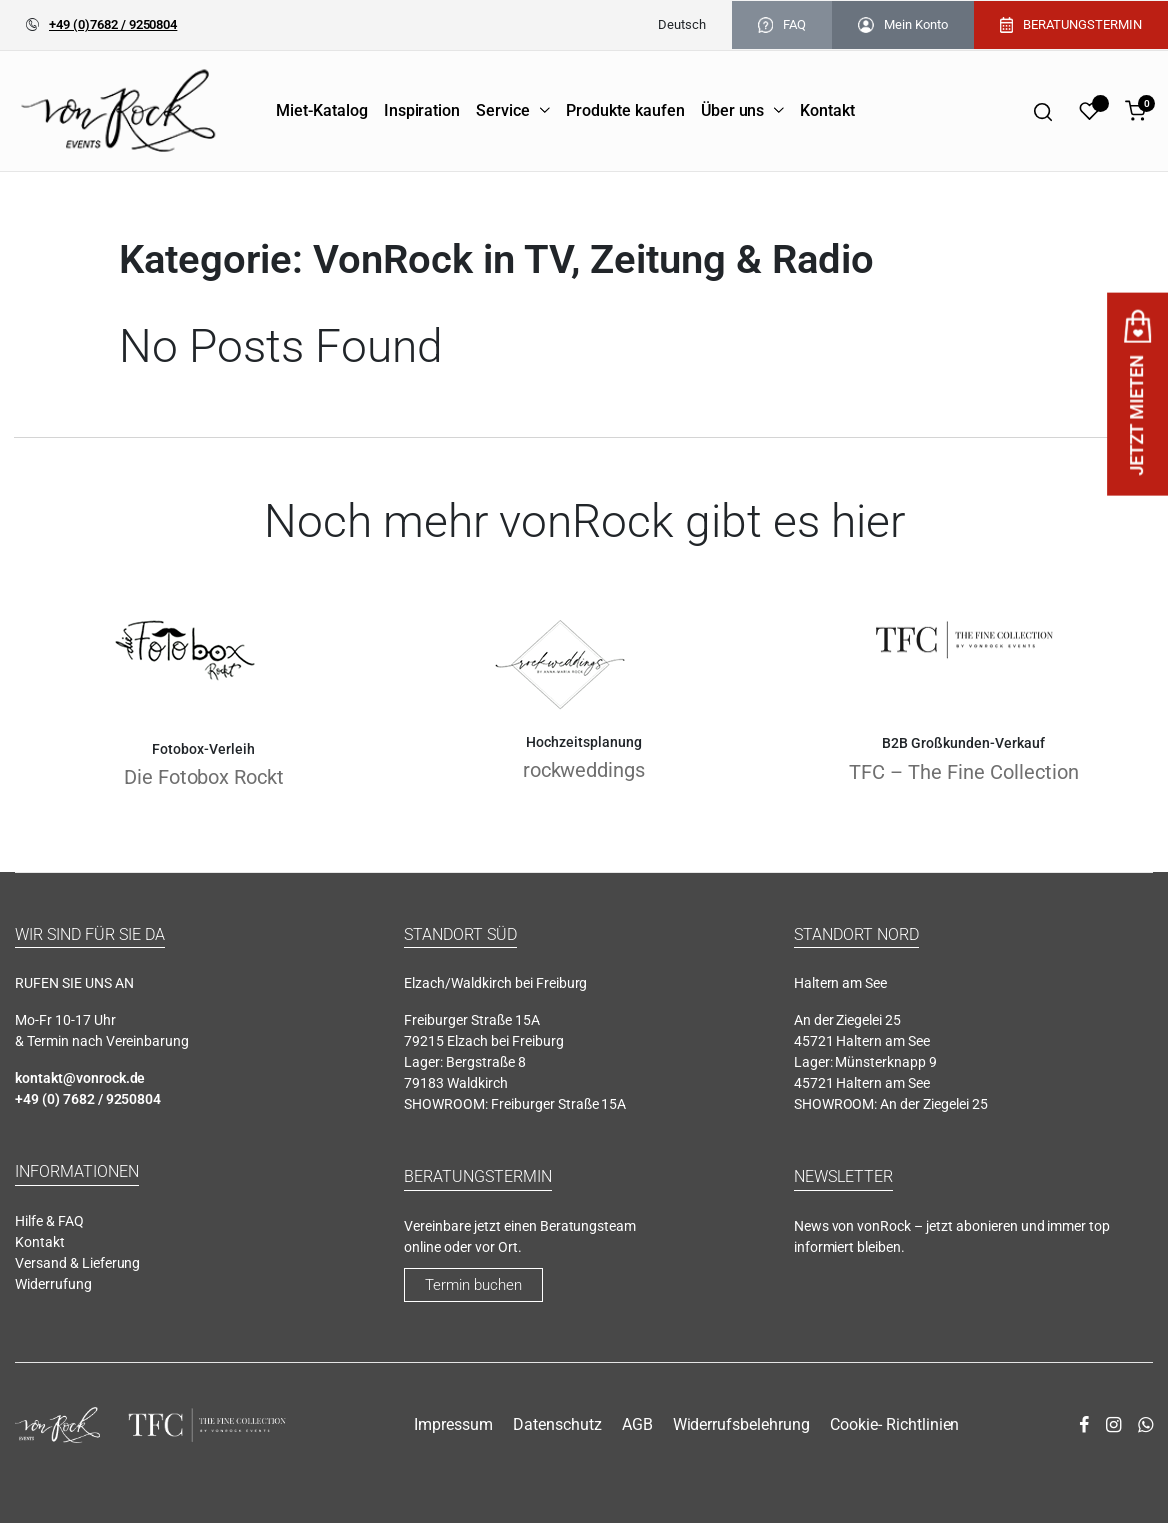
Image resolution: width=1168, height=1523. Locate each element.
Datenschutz (557, 1424)
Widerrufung (53, 1284)
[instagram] (1113, 1425)
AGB (637, 1424)
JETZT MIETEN (1137, 393)
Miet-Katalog (322, 110)
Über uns (733, 110)
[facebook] (1084, 1425)
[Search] (1043, 111)
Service (503, 110)
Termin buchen (473, 1285)
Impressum (453, 1424)
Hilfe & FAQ (49, 1221)
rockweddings (584, 770)
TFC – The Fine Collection (963, 772)
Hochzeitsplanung (584, 742)
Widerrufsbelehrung (741, 1424)
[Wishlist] (1089, 111)
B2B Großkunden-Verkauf (963, 743)
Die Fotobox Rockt (204, 777)
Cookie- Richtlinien (894, 1424)
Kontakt (827, 110)
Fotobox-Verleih (203, 749)
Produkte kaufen (625, 110)
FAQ (782, 25)
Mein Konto (903, 25)
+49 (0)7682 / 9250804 (113, 24)
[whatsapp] (1145, 1425)
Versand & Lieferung (77, 1263)
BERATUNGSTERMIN (1071, 25)
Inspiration (422, 110)
